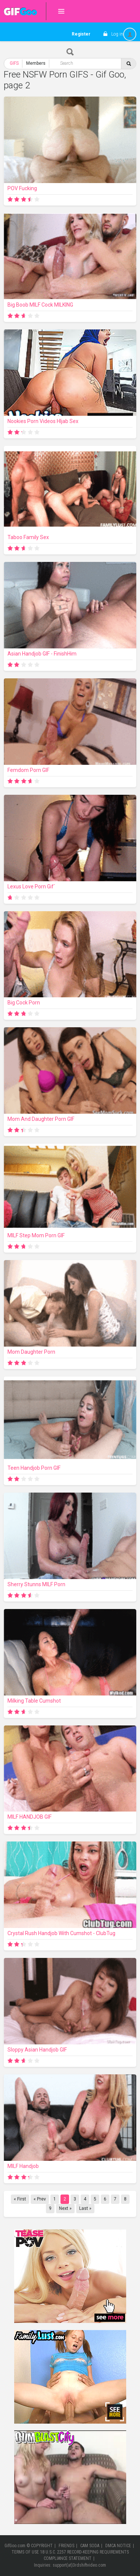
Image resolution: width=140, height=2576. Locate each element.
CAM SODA (89, 2545)
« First (20, 2199)
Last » (85, 2208)
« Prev (40, 2199)
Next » (65, 2208)
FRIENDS (66, 2545)
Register (81, 34)
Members (36, 63)
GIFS (14, 63)
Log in (117, 34)
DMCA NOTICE (118, 2545)
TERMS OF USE (25, 2552)
